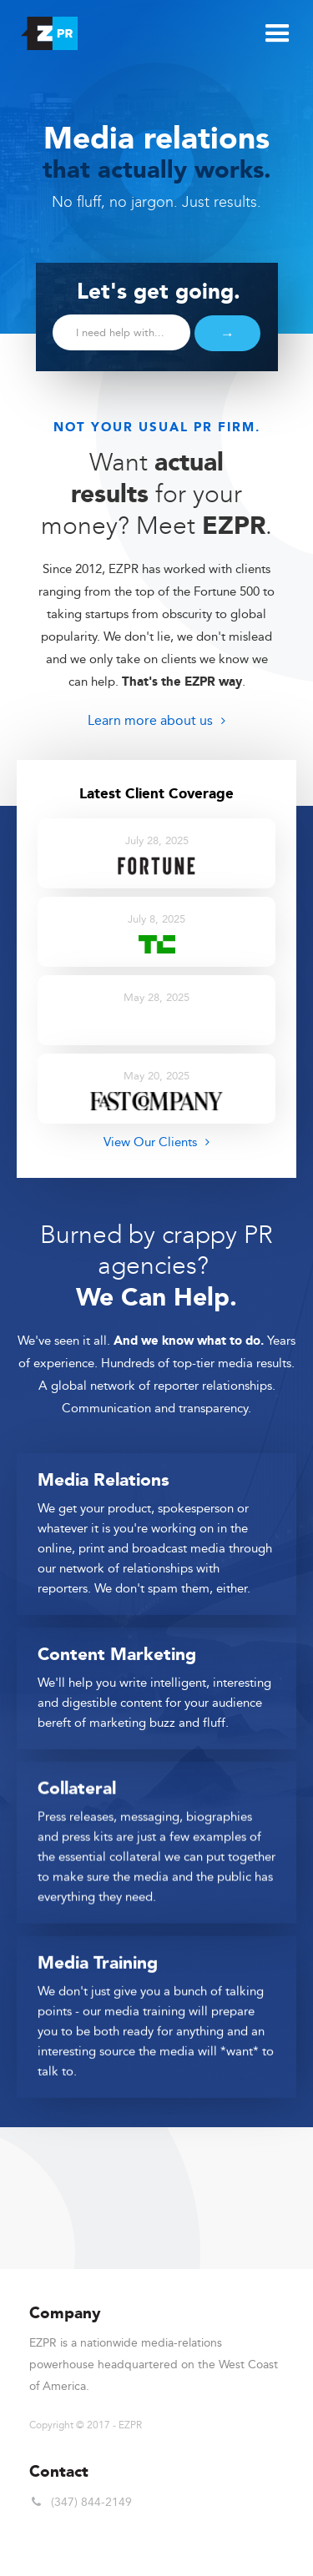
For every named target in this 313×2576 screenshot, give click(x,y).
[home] (45, 29)
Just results (219, 202)
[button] (275, 31)
